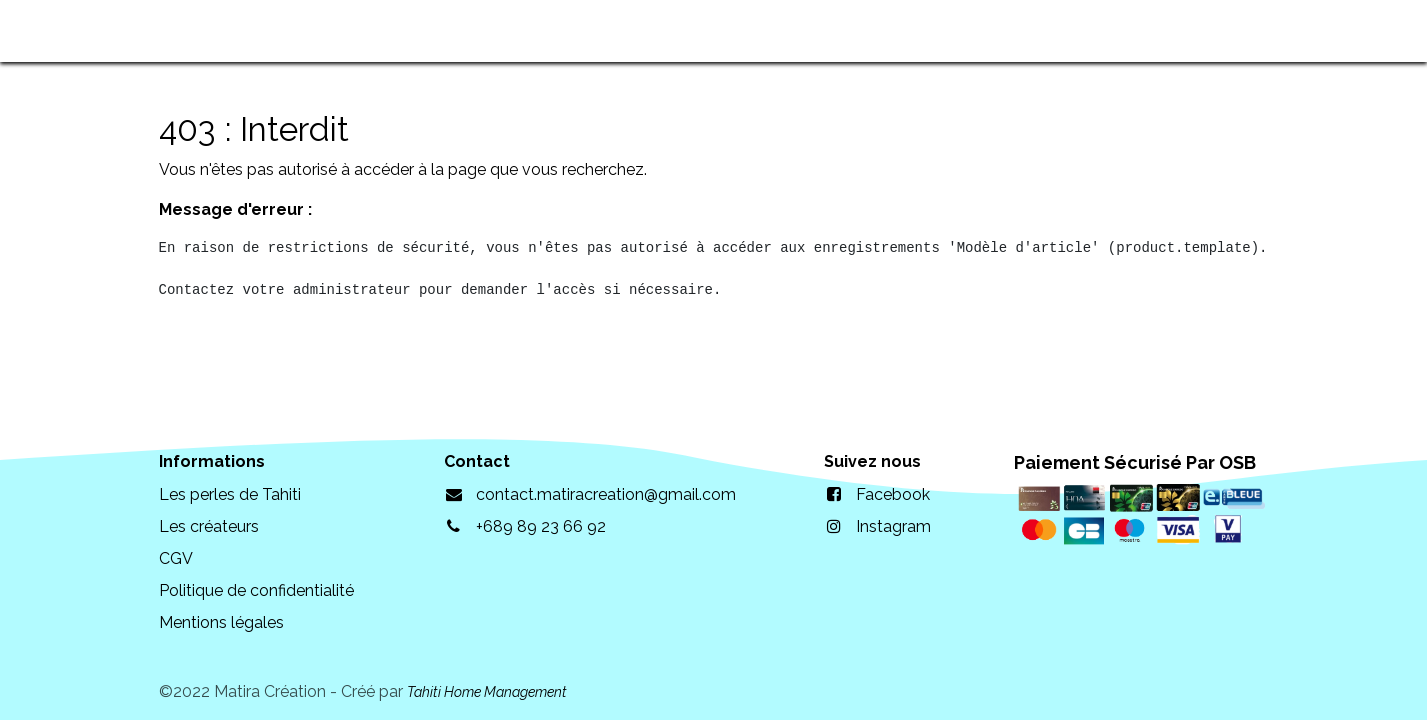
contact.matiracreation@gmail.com (606, 494)
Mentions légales (221, 622)
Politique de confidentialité (256, 590)
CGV (176, 558)
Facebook (893, 494)
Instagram (893, 526)
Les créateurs (209, 526)
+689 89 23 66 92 (541, 526)
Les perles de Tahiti (230, 494)
